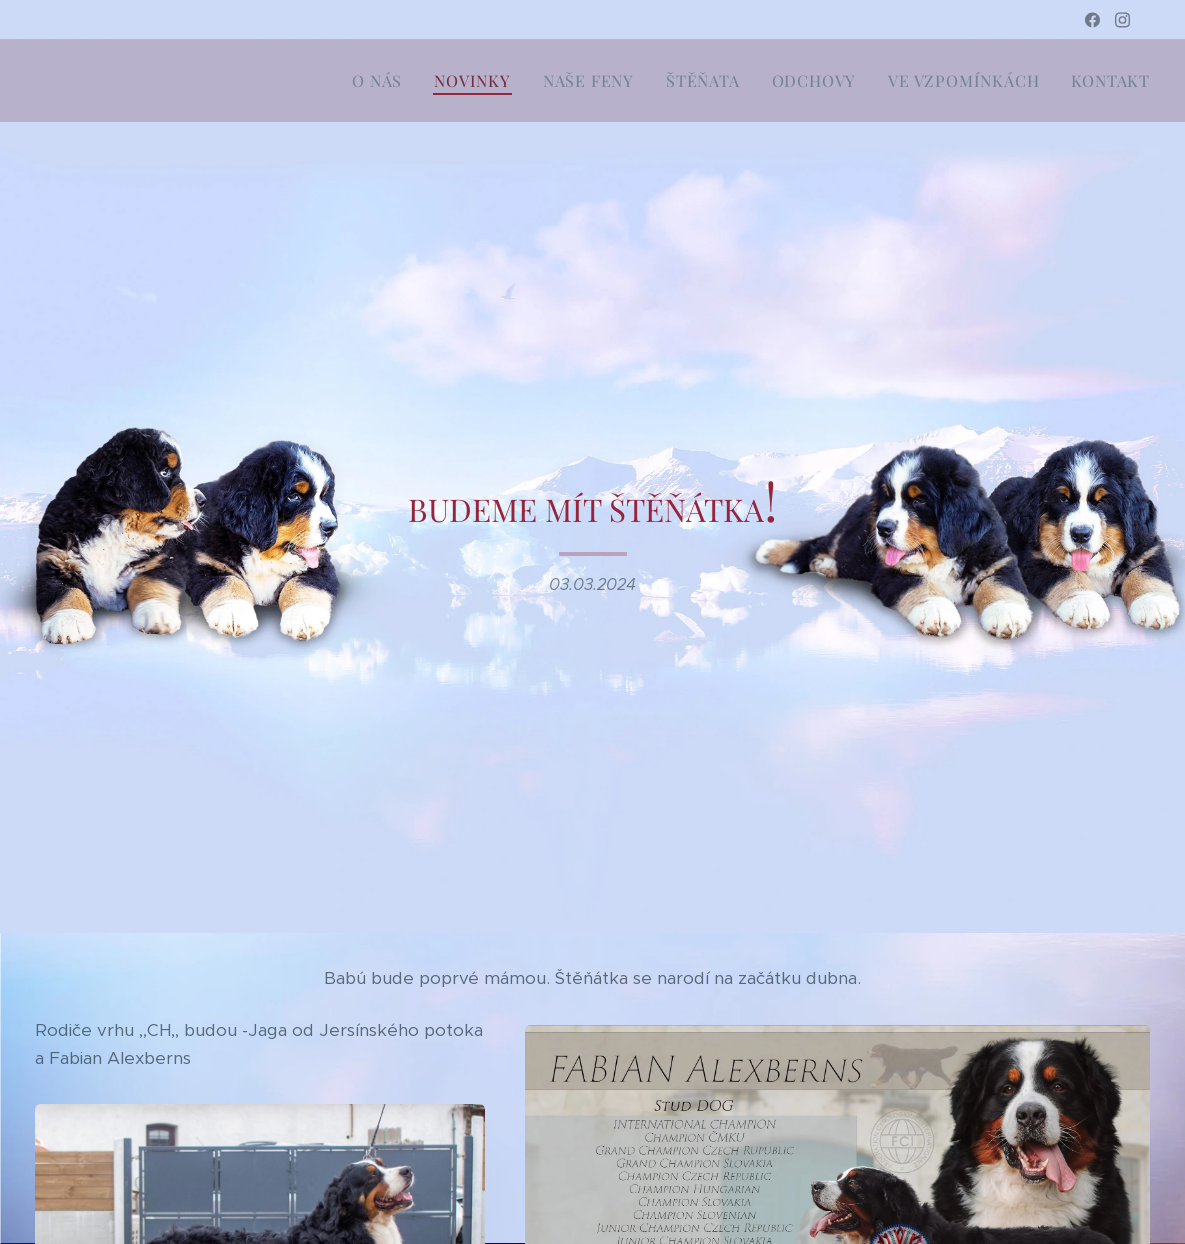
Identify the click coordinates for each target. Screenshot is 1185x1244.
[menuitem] (382, 81)
